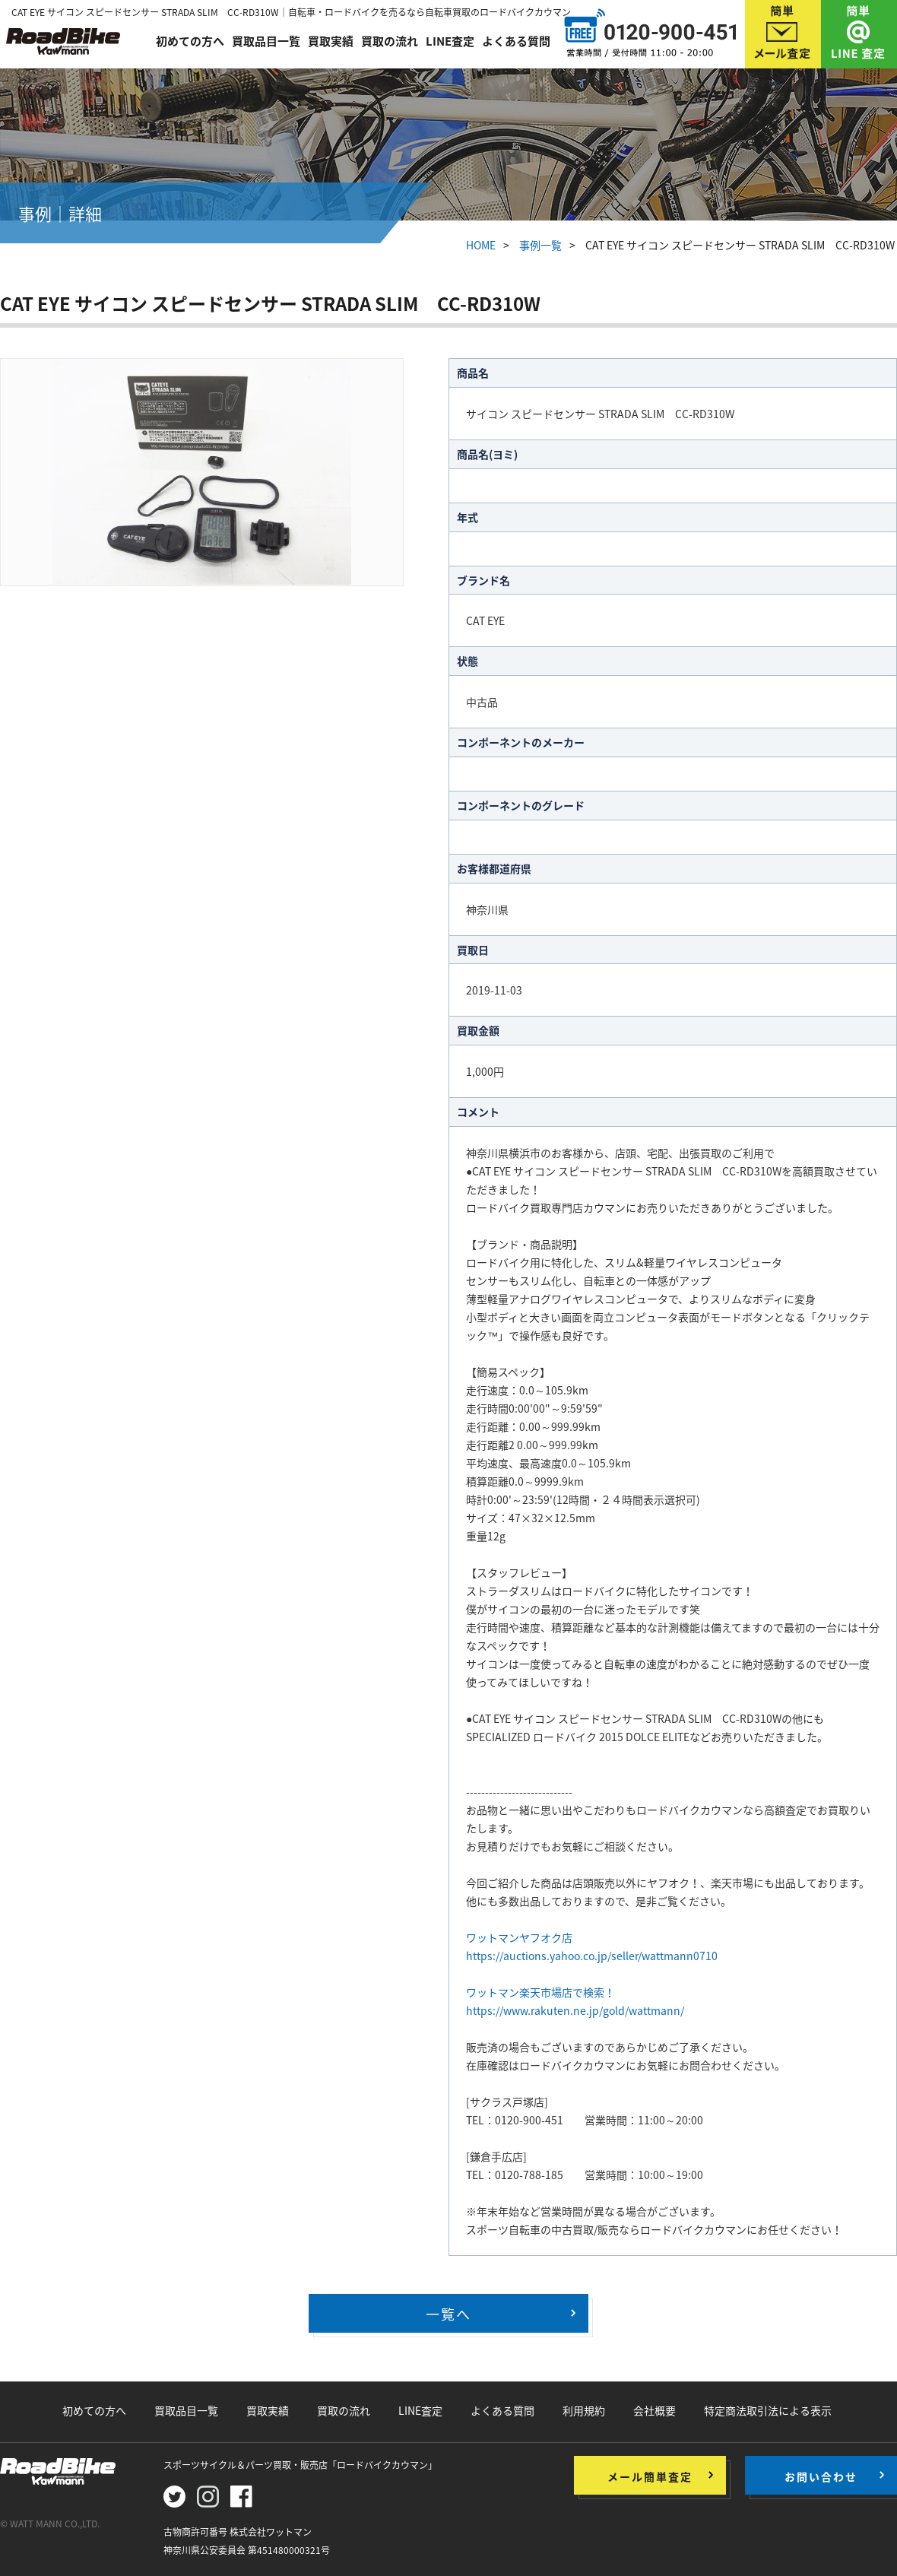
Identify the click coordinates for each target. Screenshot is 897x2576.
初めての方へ (190, 39)
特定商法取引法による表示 (768, 2410)
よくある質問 (516, 39)
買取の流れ (389, 39)
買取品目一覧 (266, 39)
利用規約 (584, 2410)
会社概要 (654, 2410)
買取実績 (330, 39)
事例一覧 (540, 244)
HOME (481, 244)
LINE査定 (450, 39)
